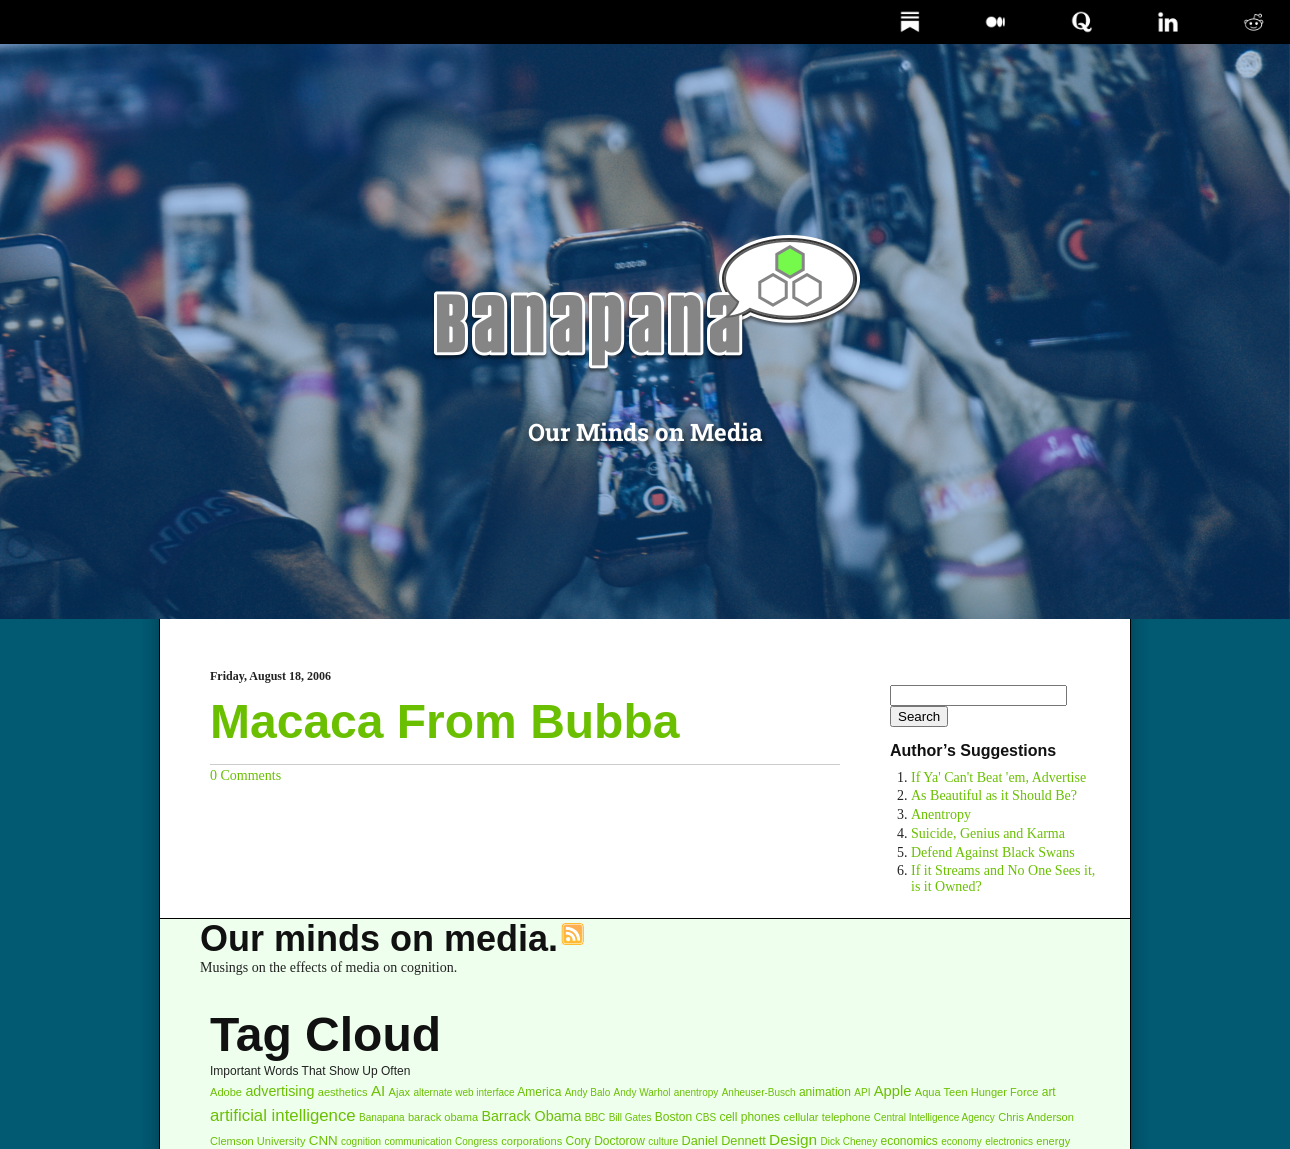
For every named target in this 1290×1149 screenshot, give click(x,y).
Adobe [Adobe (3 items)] (226, 1092)
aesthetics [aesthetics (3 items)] (343, 1092)
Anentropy (941, 814)
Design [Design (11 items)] (793, 1139)
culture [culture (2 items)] (663, 1141)
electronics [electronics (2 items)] (1009, 1141)
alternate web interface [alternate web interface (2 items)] (463, 1092)
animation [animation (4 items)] (825, 1092)
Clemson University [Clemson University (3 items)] (257, 1141)
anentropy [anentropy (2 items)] (696, 1092)
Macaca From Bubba (444, 721)
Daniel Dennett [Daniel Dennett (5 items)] (724, 1140)
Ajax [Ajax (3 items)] (400, 1092)
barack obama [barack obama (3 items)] (443, 1117)
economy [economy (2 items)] (961, 1141)
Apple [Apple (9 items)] (893, 1091)
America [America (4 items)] (539, 1092)
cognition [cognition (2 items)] (361, 1141)
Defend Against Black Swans (993, 852)
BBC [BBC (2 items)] (595, 1117)
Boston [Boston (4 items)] (673, 1117)
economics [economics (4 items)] (909, 1141)
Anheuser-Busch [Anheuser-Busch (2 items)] (759, 1092)
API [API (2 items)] (862, 1092)
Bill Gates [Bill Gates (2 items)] (630, 1117)
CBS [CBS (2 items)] (706, 1117)
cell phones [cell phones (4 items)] (749, 1117)
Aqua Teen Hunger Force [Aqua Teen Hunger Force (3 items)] (977, 1092)
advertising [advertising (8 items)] (279, 1091)
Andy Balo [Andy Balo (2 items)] (588, 1092)
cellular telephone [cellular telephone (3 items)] (826, 1117)
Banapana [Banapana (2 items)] (382, 1117)
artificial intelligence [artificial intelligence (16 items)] (283, 1115)
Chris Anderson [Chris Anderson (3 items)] (1036, 1117)
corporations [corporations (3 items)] (531, 1141)
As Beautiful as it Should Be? (994, 795)
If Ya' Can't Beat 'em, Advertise (998, 777)
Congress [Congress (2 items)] (476, 1141)
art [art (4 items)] (1049, 1092)
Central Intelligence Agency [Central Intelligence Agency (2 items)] (934, 1117)
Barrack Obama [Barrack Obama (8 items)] (532, 1116)
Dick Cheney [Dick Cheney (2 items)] (848, 1141)
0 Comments (245, 775)
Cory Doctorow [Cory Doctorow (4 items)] (605, 1141)
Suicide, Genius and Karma (988, 833)
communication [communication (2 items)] (417, 1141)
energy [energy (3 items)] (1053, 1141)
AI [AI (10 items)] (378, 1090)
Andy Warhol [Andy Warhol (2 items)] (642, 1092)
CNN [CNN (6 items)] (323, 1140)
